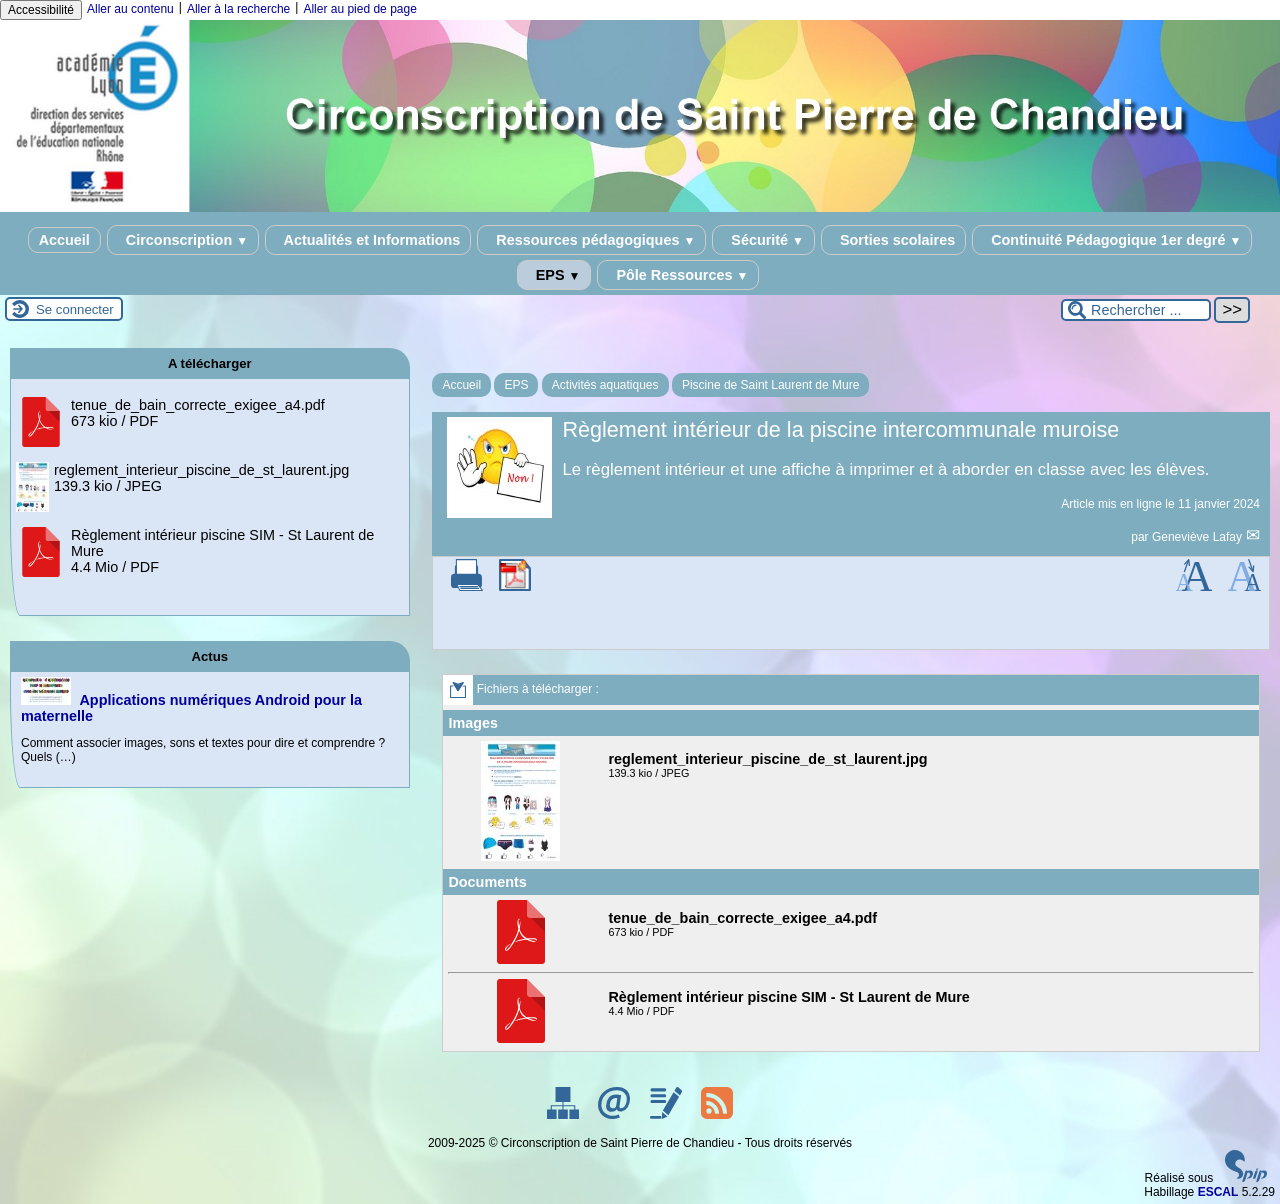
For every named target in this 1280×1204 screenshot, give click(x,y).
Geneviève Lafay (1198, 537)
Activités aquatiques (605, 385)
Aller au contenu (130, 9)
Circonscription (183, 240)
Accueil (64, 240)
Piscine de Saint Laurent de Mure (770, 385)
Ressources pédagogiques (591, 240)
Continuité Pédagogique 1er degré (1112, 240)
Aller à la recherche (238, 9)
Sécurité (763, 240)
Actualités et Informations (368, 240)
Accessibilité (41, 10)
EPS (554, 275)
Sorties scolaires (893, 240)
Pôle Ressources (678, 275)
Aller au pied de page (359, 9)
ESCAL (1218, 1192)
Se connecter (75, 309)
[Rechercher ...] (1136, 310)
